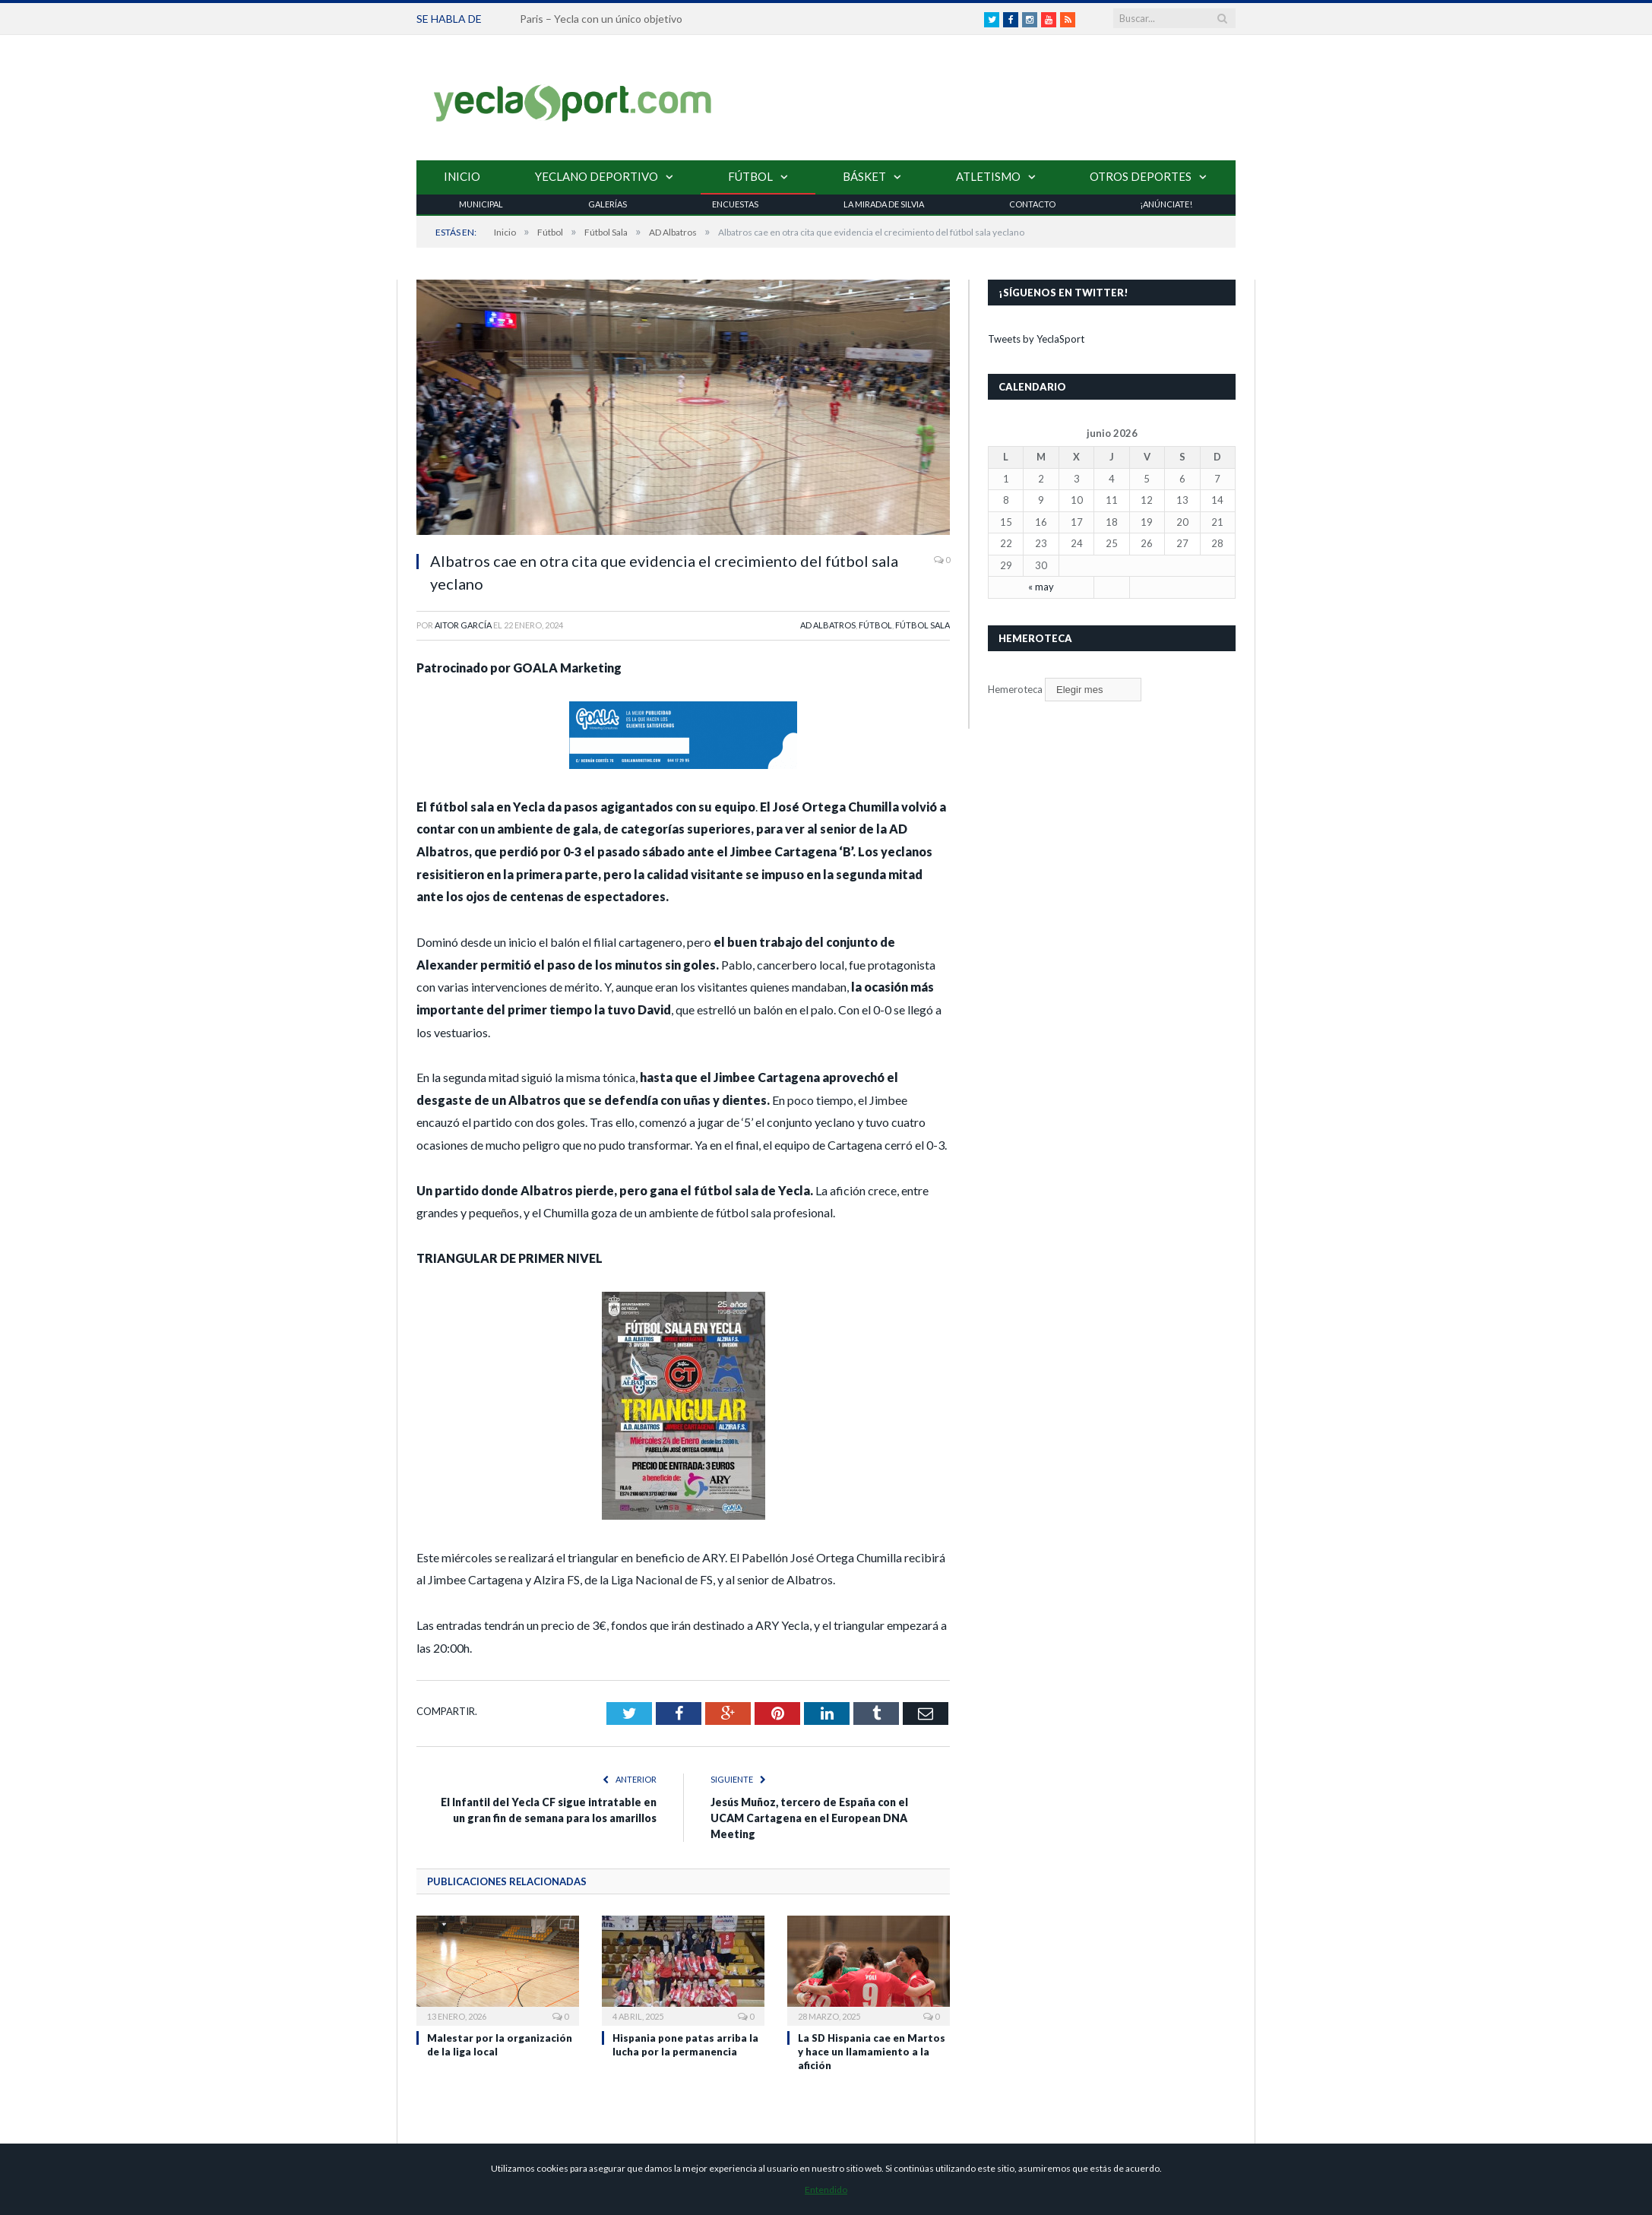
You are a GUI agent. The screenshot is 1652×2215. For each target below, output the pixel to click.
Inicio (462, 176)
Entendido (826, 2189)
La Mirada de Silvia (883, 204)
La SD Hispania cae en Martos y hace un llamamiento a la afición (871, 2051)
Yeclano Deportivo (596, 176)
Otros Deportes (1141, 176)
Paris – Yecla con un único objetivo (601, 18)
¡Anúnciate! (1166, 204)
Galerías (607, 204)
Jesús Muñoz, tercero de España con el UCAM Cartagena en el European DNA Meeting (809, 1818)
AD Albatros (828, 625)
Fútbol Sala (922, 625)
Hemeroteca (1015, 689)
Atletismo (988, 176)
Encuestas (735, 204)
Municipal (481, 204)
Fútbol (750, 176)
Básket (864, 176)
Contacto (1032, 204)
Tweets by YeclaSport (1036, 339)
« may (1041, 587)
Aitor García (463, 625)
